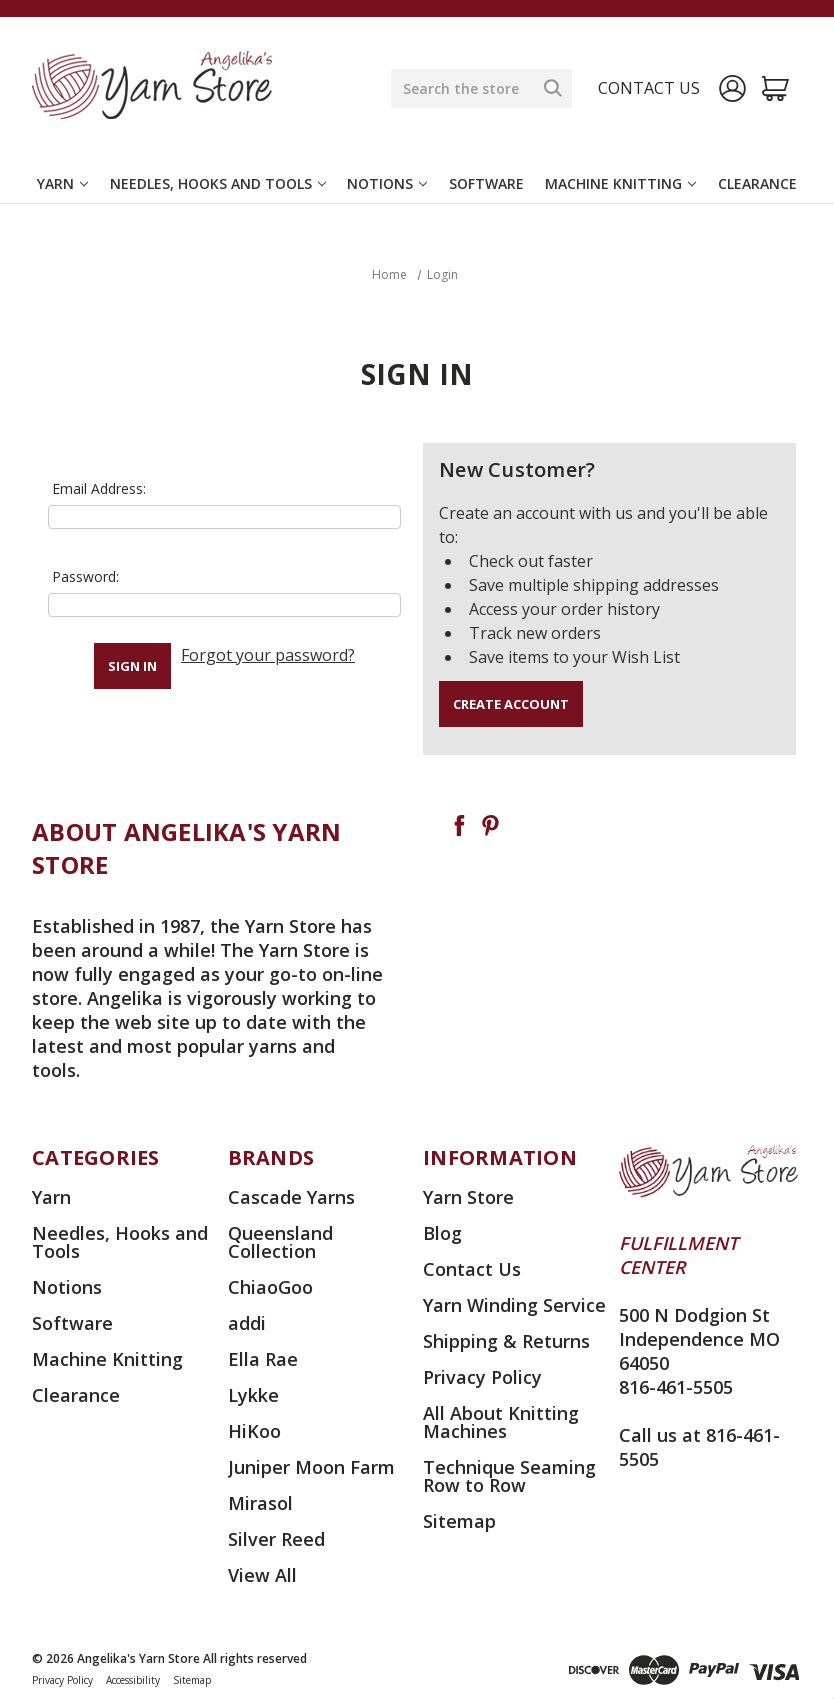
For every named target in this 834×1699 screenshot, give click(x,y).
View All (262, 1575)
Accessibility (133, 1680)
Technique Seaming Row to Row (509, 1476)
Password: (85, 576)
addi (247, 1323)
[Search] (553, 88)
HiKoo (254, 1431)
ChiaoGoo (270, 1287)
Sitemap (459, 1521)
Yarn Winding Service (514, 1305)
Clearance (757, 183)
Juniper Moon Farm (311, 1467)
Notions (387, 183)
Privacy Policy (482, 1377)
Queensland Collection (280, 1242)
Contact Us (472, 1269)
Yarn (62, 183)
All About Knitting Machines (501, 1422)
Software (486, 183)
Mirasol (260, 1503)
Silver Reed (276, 1539)
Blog (442, 1233)
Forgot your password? (268, 655)
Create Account (511, 704)
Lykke (253, 1395)
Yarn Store (468, 1197)
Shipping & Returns (506, 1341)
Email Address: (99, 488)
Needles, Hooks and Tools (218, 183)
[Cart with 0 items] (775, 88)
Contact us (649, 88)
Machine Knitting (620, 183)
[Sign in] (732, 88)
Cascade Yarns (291, 1197)
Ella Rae (263, 1359)
